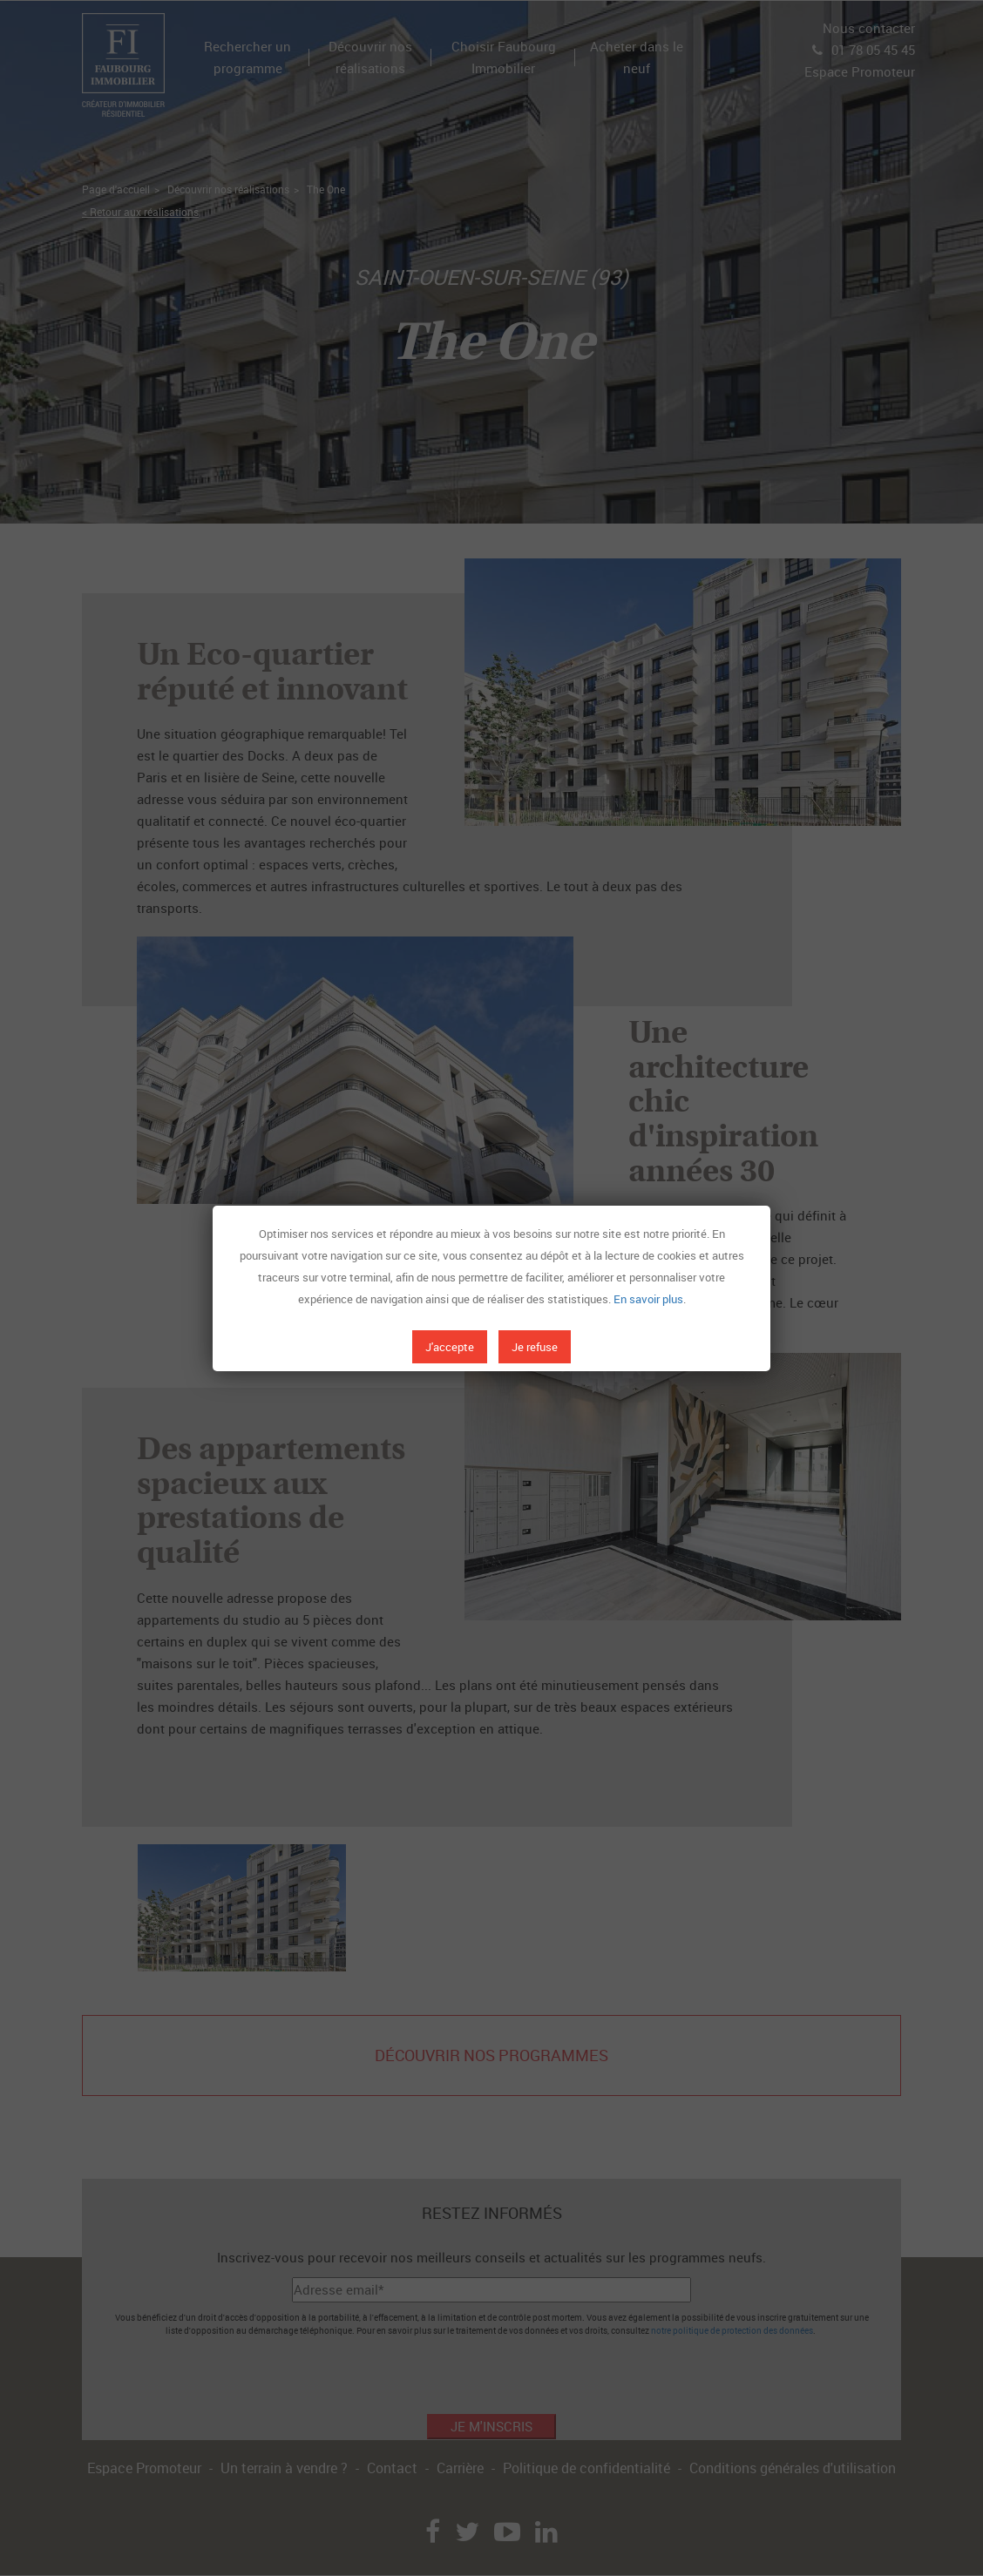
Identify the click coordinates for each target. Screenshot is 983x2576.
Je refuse (535, 1347)
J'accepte (449, 1347)
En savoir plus (648, 1299)
